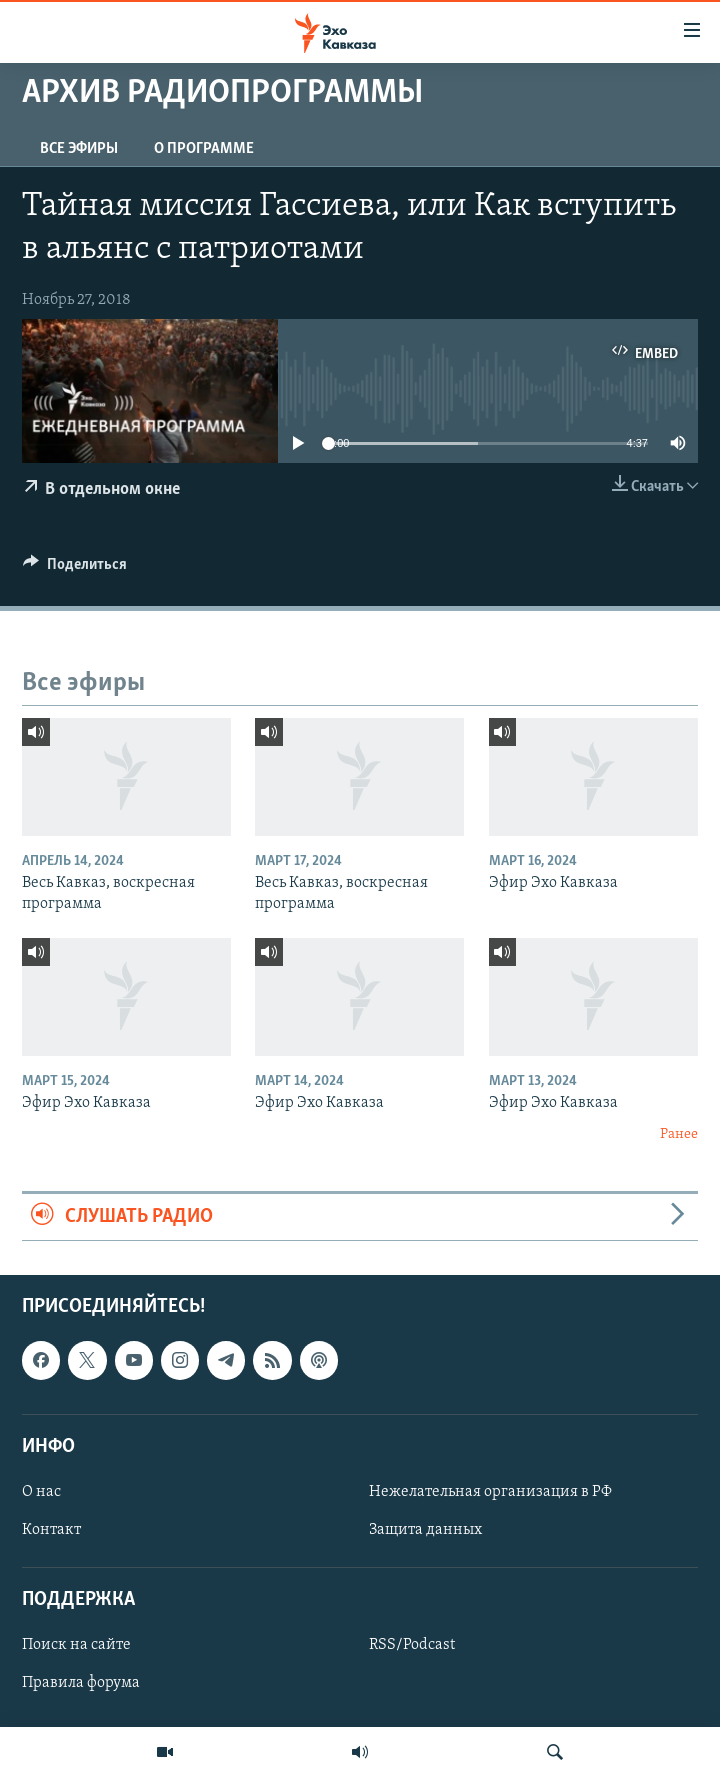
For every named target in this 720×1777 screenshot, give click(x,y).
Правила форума (81, 1684)
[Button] (75, 569)
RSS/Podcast (412, 1646)
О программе (204, 149)
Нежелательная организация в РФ (490, 1492)
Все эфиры (79, 149)
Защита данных (425, 1530)
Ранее (679, 1134)
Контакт (51, 1530)
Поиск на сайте (76, 1646)
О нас (41, 1492)
